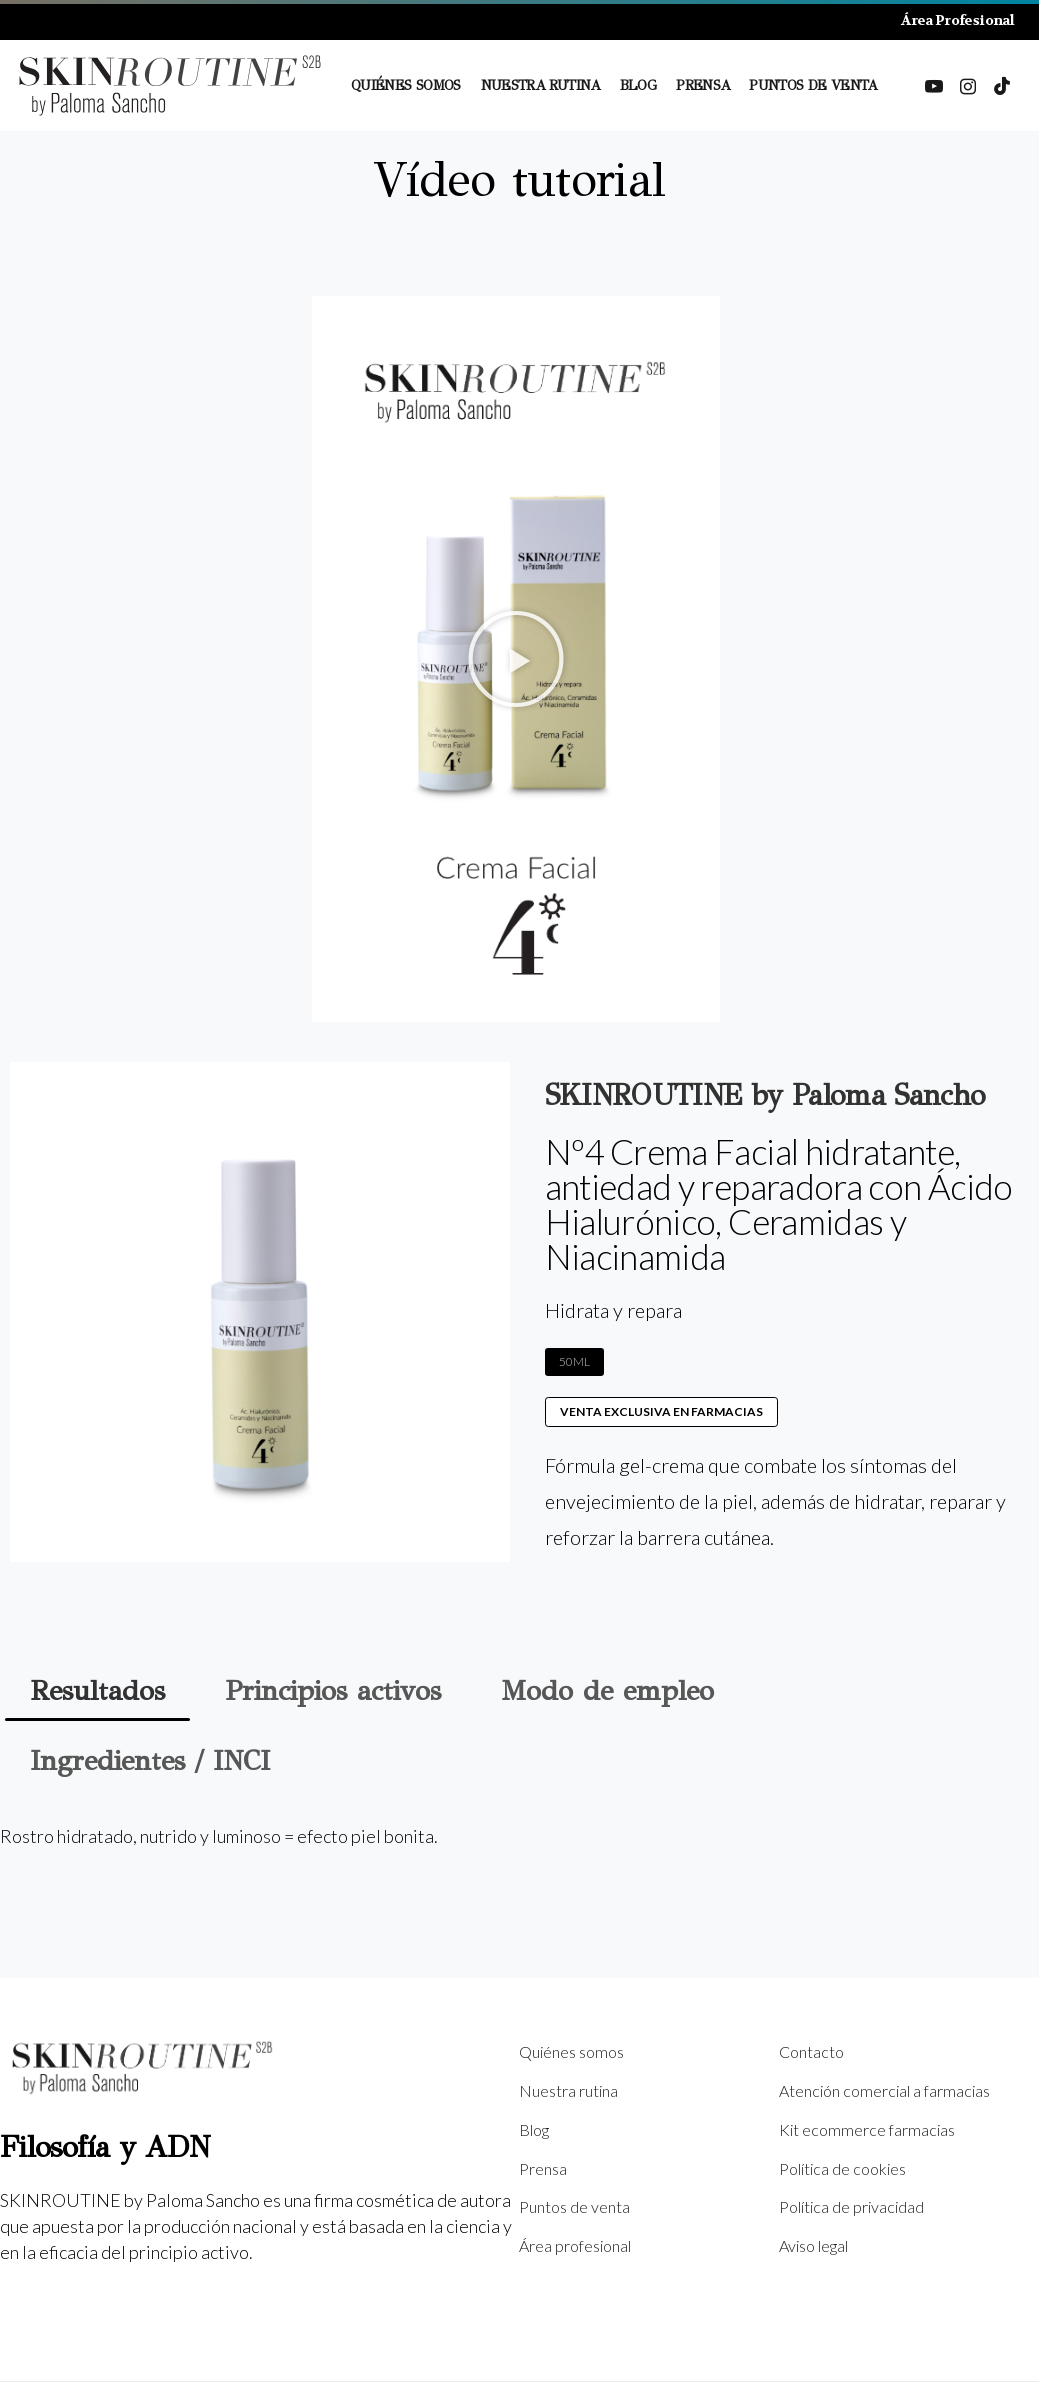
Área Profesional (957, 20)
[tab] (97, 1691)
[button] (516, 659)
